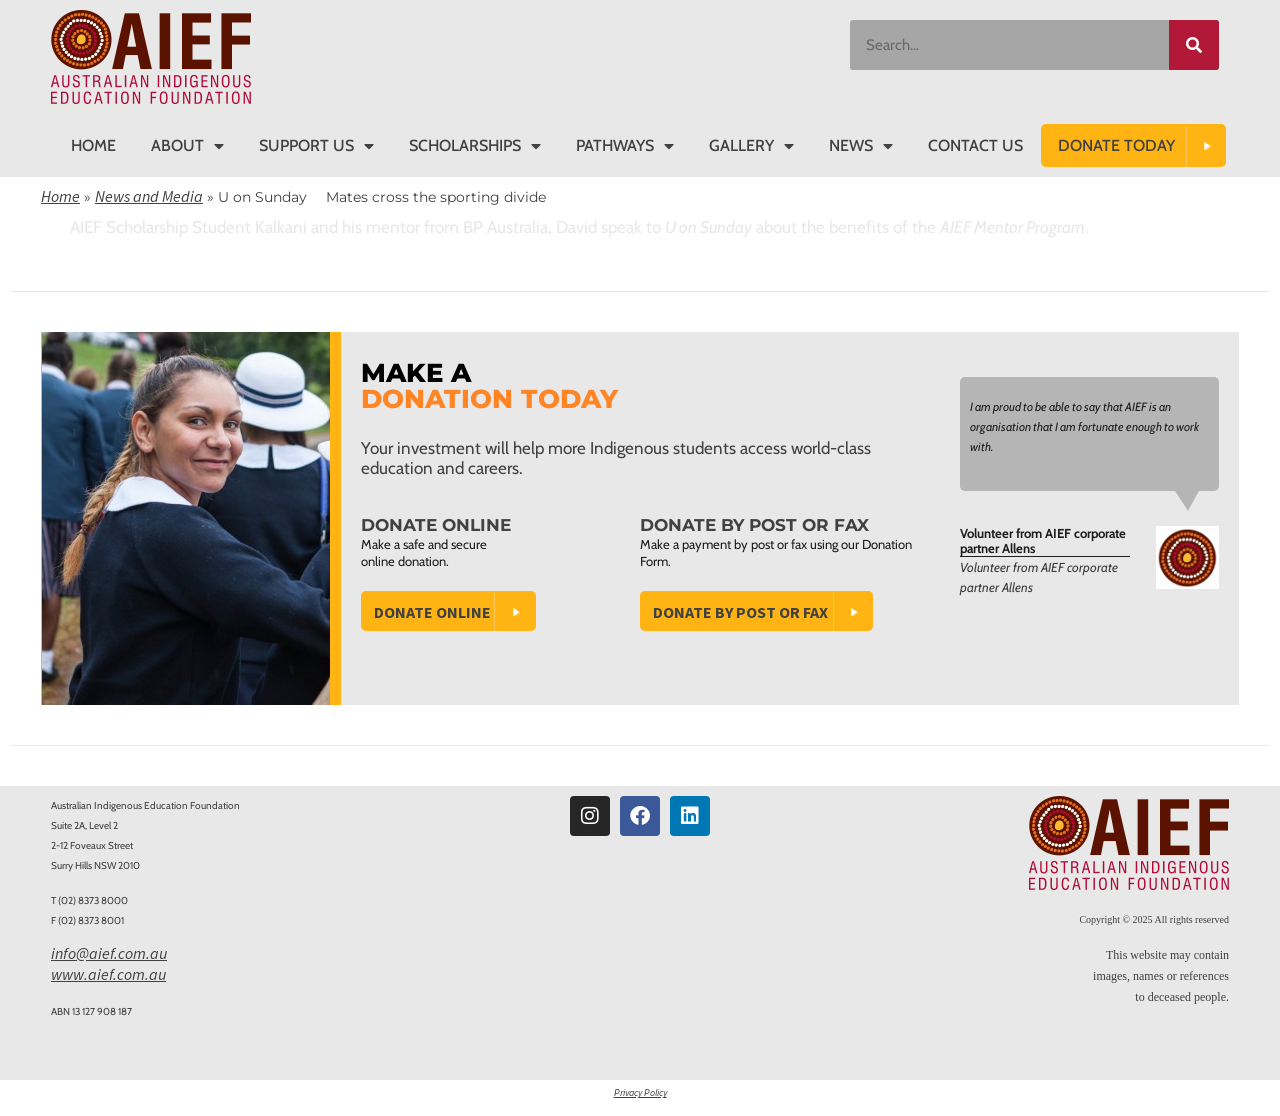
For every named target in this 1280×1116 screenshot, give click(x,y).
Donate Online (432, 612)
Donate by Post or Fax (740, 612)
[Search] (1194, 45)
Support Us (316, 146)
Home (93, 145)
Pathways (625, 146)
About (187, 146)
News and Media (149, 196)
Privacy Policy (640, 1092)
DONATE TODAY (1116, 145)
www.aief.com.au (108, 974)
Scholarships (475, 146)
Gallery (751, 146)
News (861, 146)
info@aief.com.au (109, 953)
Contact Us (975, 145)
